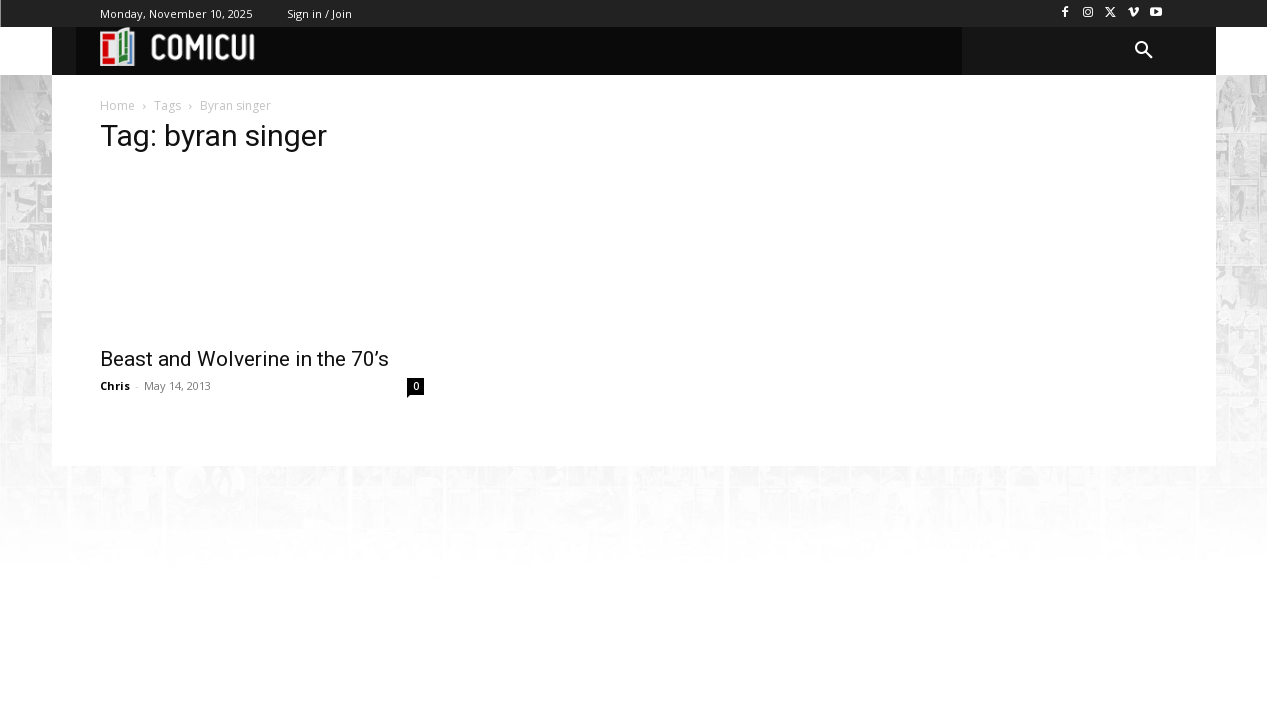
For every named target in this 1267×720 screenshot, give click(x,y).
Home (117, 105)
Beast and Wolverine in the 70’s (244, 359)
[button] (1144, 51)
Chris (115, 385)
